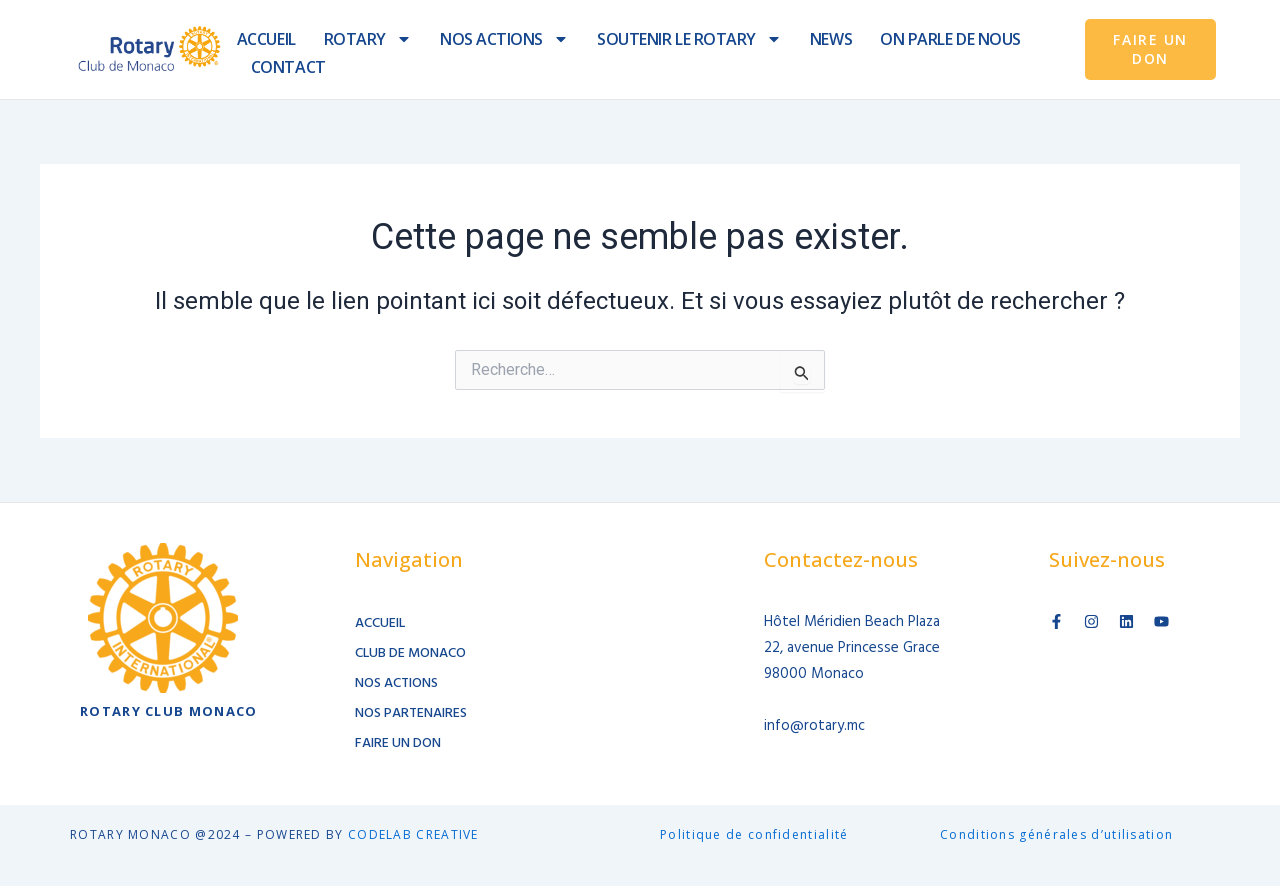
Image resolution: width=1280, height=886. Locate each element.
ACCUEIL (266, 39)
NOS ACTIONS (504, 39)
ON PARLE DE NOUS (950, 39)
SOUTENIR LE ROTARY (689, 39)
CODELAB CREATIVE (413, 834)
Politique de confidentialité (754, 834)
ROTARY (368, 39)
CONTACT (288, 67)
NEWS (831, 39)
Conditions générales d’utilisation (1056, 834)
